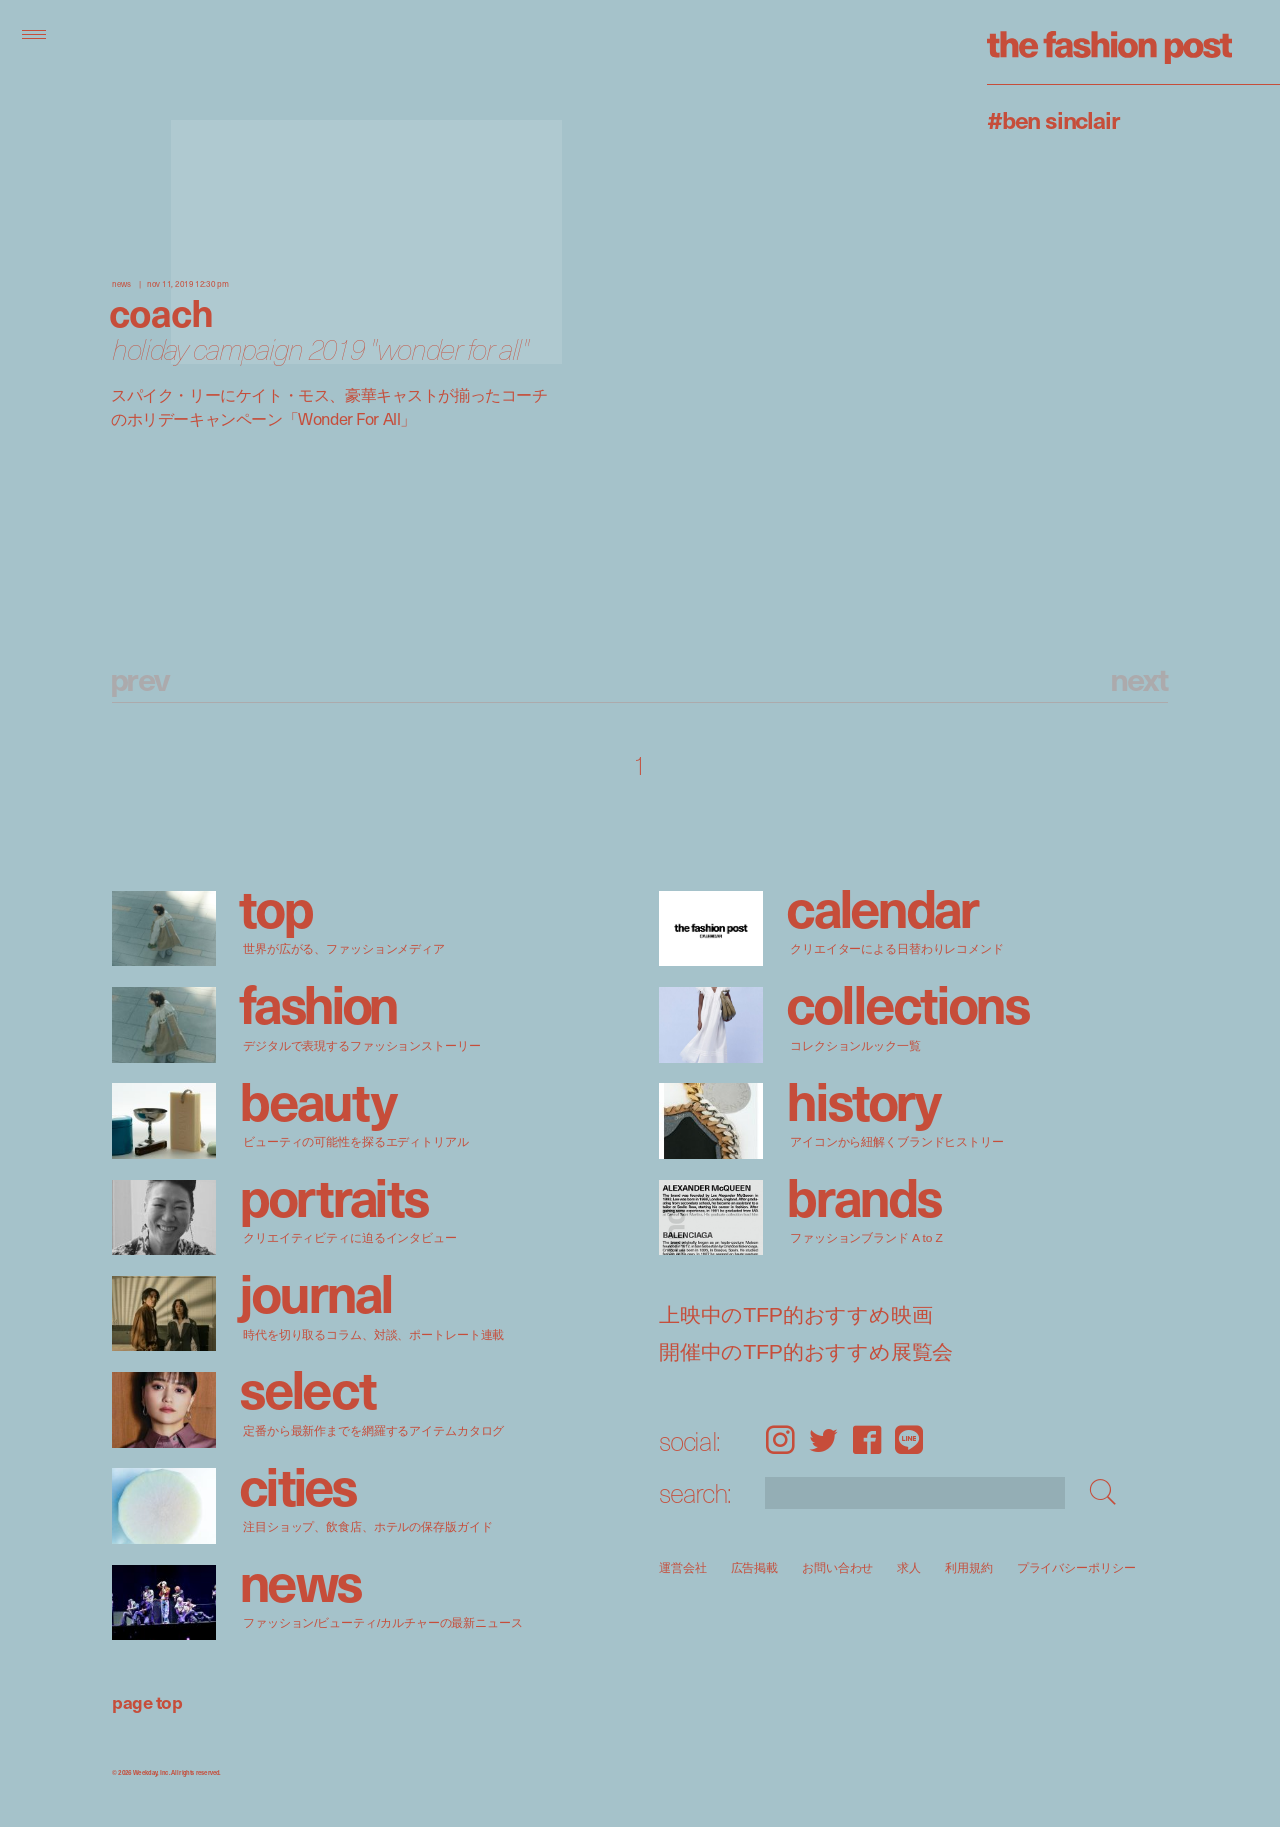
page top (147, 1701)
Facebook (867, 1439)
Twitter (823, 1439)
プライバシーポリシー (1076, 1567)
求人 (910, 1567)
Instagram (780, 1439)
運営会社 (683, 1567)
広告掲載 (755, 1567)
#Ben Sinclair (1052, 119)
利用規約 (969, 1567)
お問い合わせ (837, 1567)
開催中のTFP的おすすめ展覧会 (806, 1352)
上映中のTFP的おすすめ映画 (795, 1315)
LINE (909, 1439)
